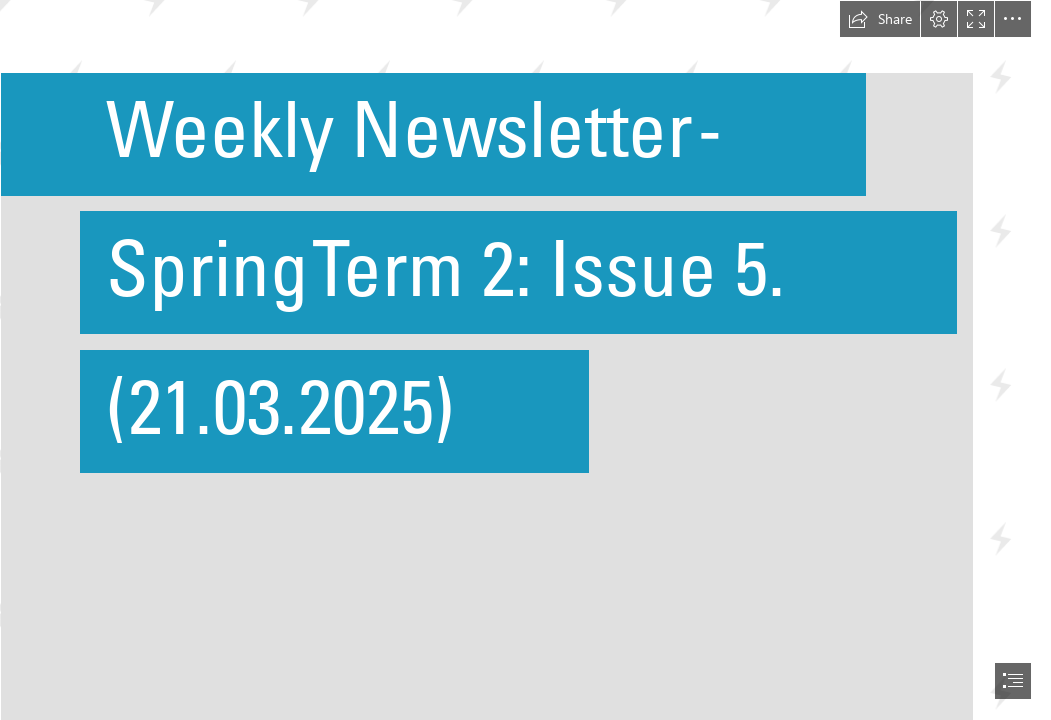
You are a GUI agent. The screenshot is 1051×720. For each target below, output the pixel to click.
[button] (880, 19)
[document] (525, 360)
